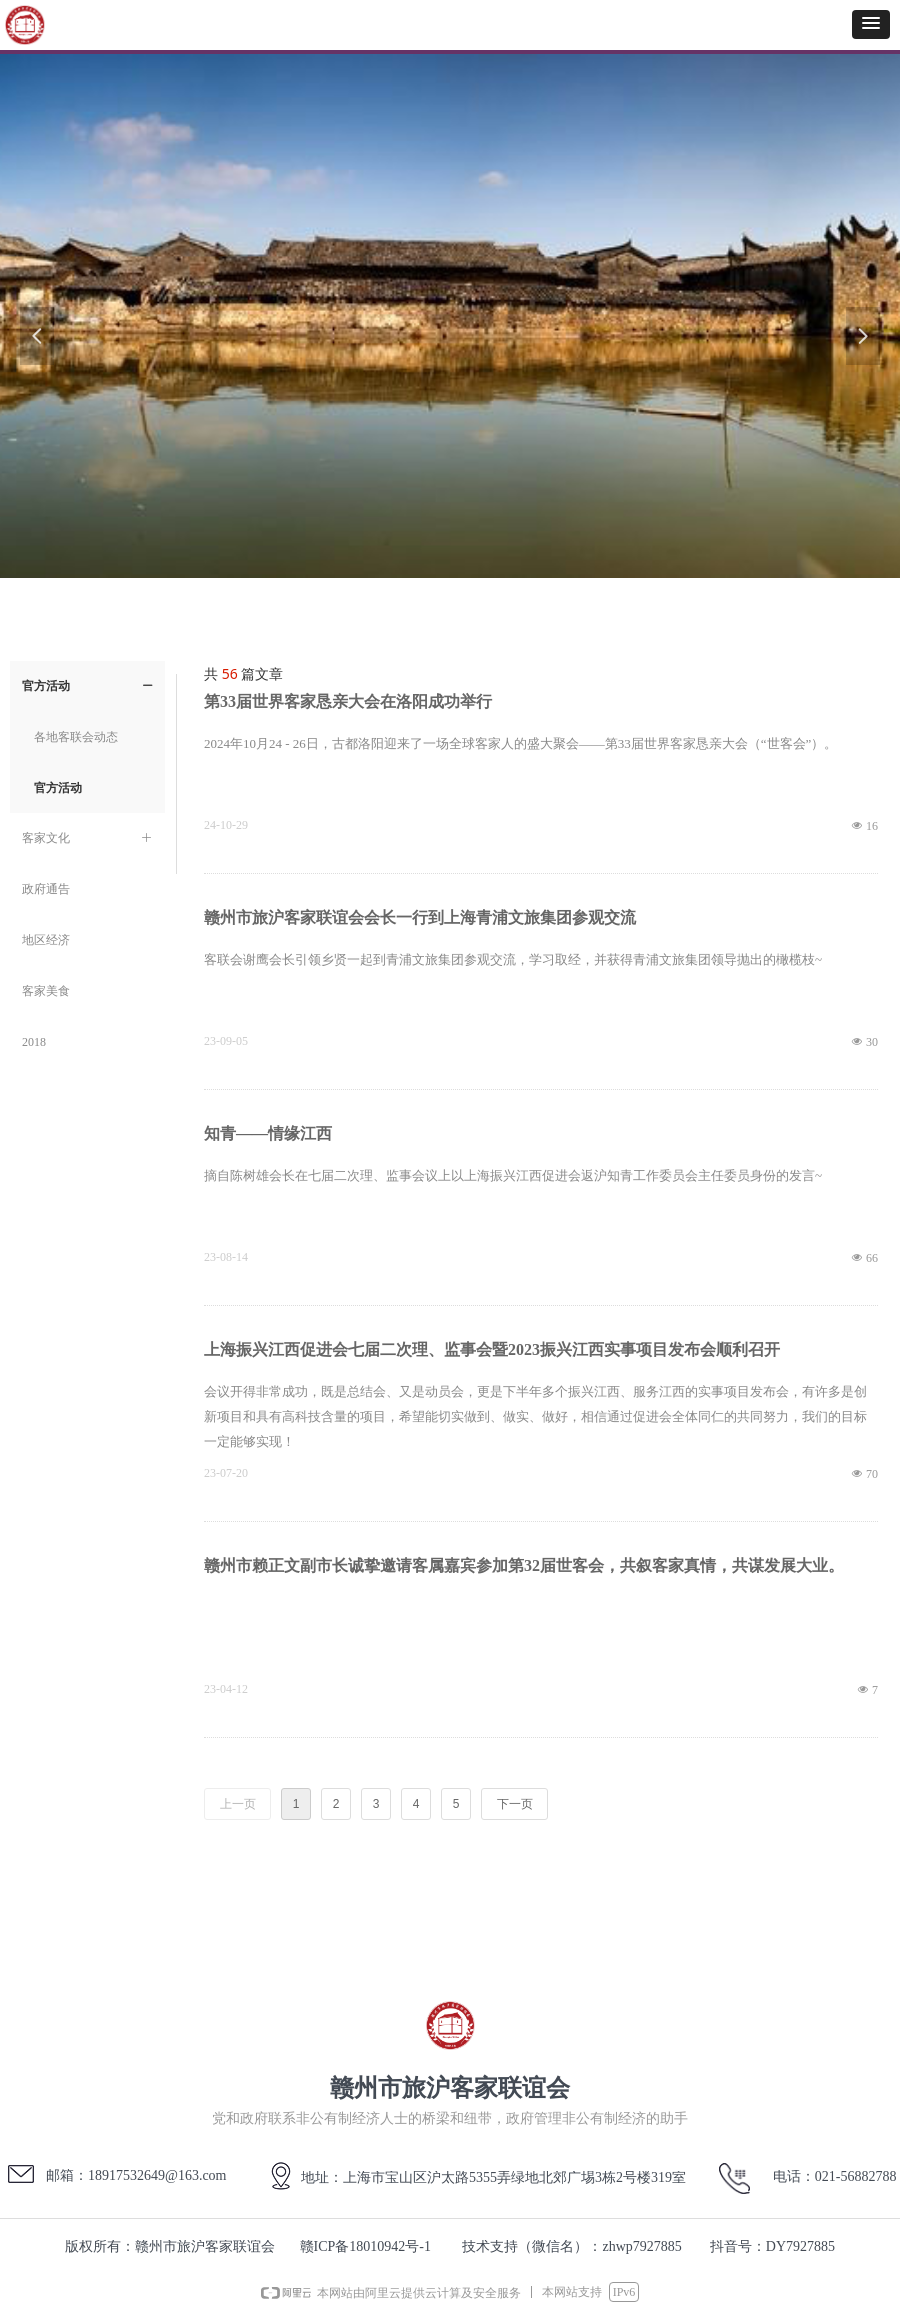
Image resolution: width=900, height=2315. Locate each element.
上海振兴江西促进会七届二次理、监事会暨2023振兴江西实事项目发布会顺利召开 (492, 1349)
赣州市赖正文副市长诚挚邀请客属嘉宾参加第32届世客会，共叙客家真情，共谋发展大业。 (524, 1565)
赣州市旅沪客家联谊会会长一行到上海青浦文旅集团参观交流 (420, 917)
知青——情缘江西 (268, 1133)
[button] (871, 24)
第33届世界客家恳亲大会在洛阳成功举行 (348, 701)
